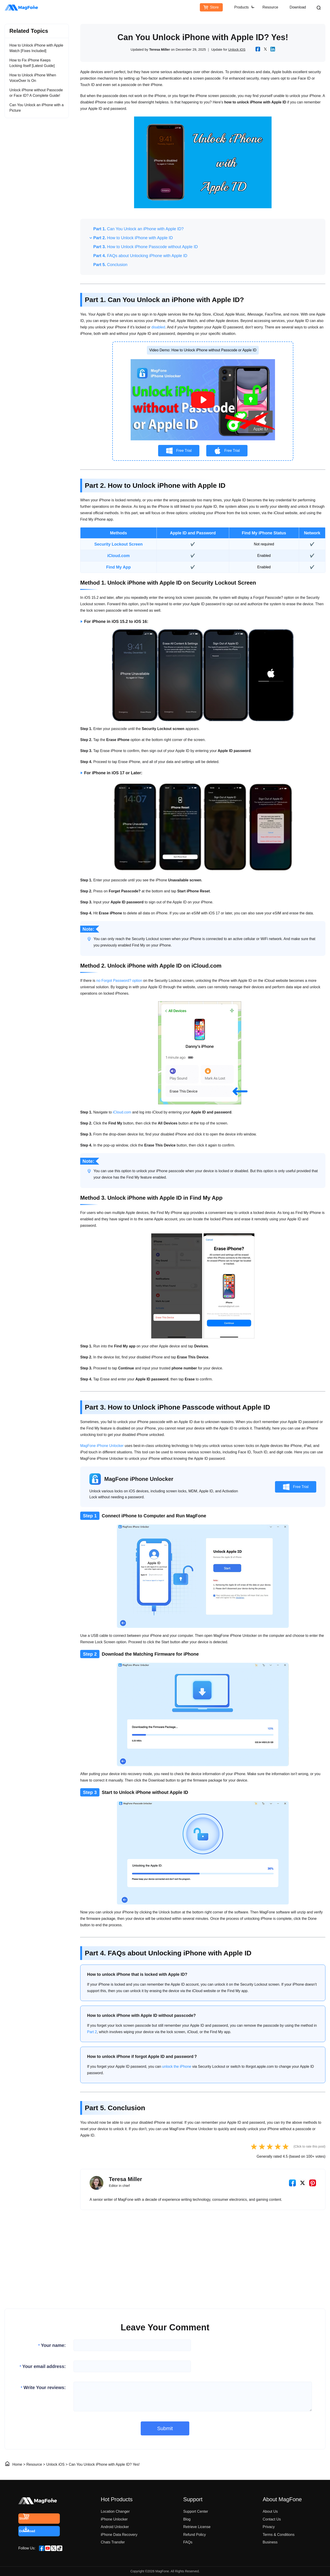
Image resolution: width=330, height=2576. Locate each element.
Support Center (195, 2511)
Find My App (118, 567)
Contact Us (272, 2519)
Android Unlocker (115, 2527)
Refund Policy (194, 2535)
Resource (270, 7)
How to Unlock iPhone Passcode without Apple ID (145, 246)
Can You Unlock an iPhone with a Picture (36, 107)
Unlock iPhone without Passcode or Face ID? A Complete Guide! (36, 92)
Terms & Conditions (278, 2535)
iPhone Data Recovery (119, 2535)
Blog (186, 2519)
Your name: (52, 2345)
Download (298, 7)
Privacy (269, 2527)
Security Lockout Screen (118, 544)
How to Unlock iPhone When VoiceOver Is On (32, 78)
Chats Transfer (113, 2542)
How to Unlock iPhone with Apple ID (133, 238)
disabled (158, 327)
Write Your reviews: (43, 2387)
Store (214, 7)
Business (270, 2542)
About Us (270, 2511)
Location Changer (115, 2511)
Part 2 (92, 2032)
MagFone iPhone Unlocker (102, 1446)
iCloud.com (118, 555)
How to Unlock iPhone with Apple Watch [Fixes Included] (36, 48)
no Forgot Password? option (119, 981)
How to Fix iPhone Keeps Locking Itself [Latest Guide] (32, 63)
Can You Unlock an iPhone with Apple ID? (138, 229)
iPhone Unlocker (114, 2519)
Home (17, 2464)
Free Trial (179, 450)
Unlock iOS (236, 49)
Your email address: (43, 2366)
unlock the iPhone (176, 2066)
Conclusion (110, 264)
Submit (165, 2428)
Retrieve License (196, 2527)
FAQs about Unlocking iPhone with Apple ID (140, 255)
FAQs (187, 2542)
